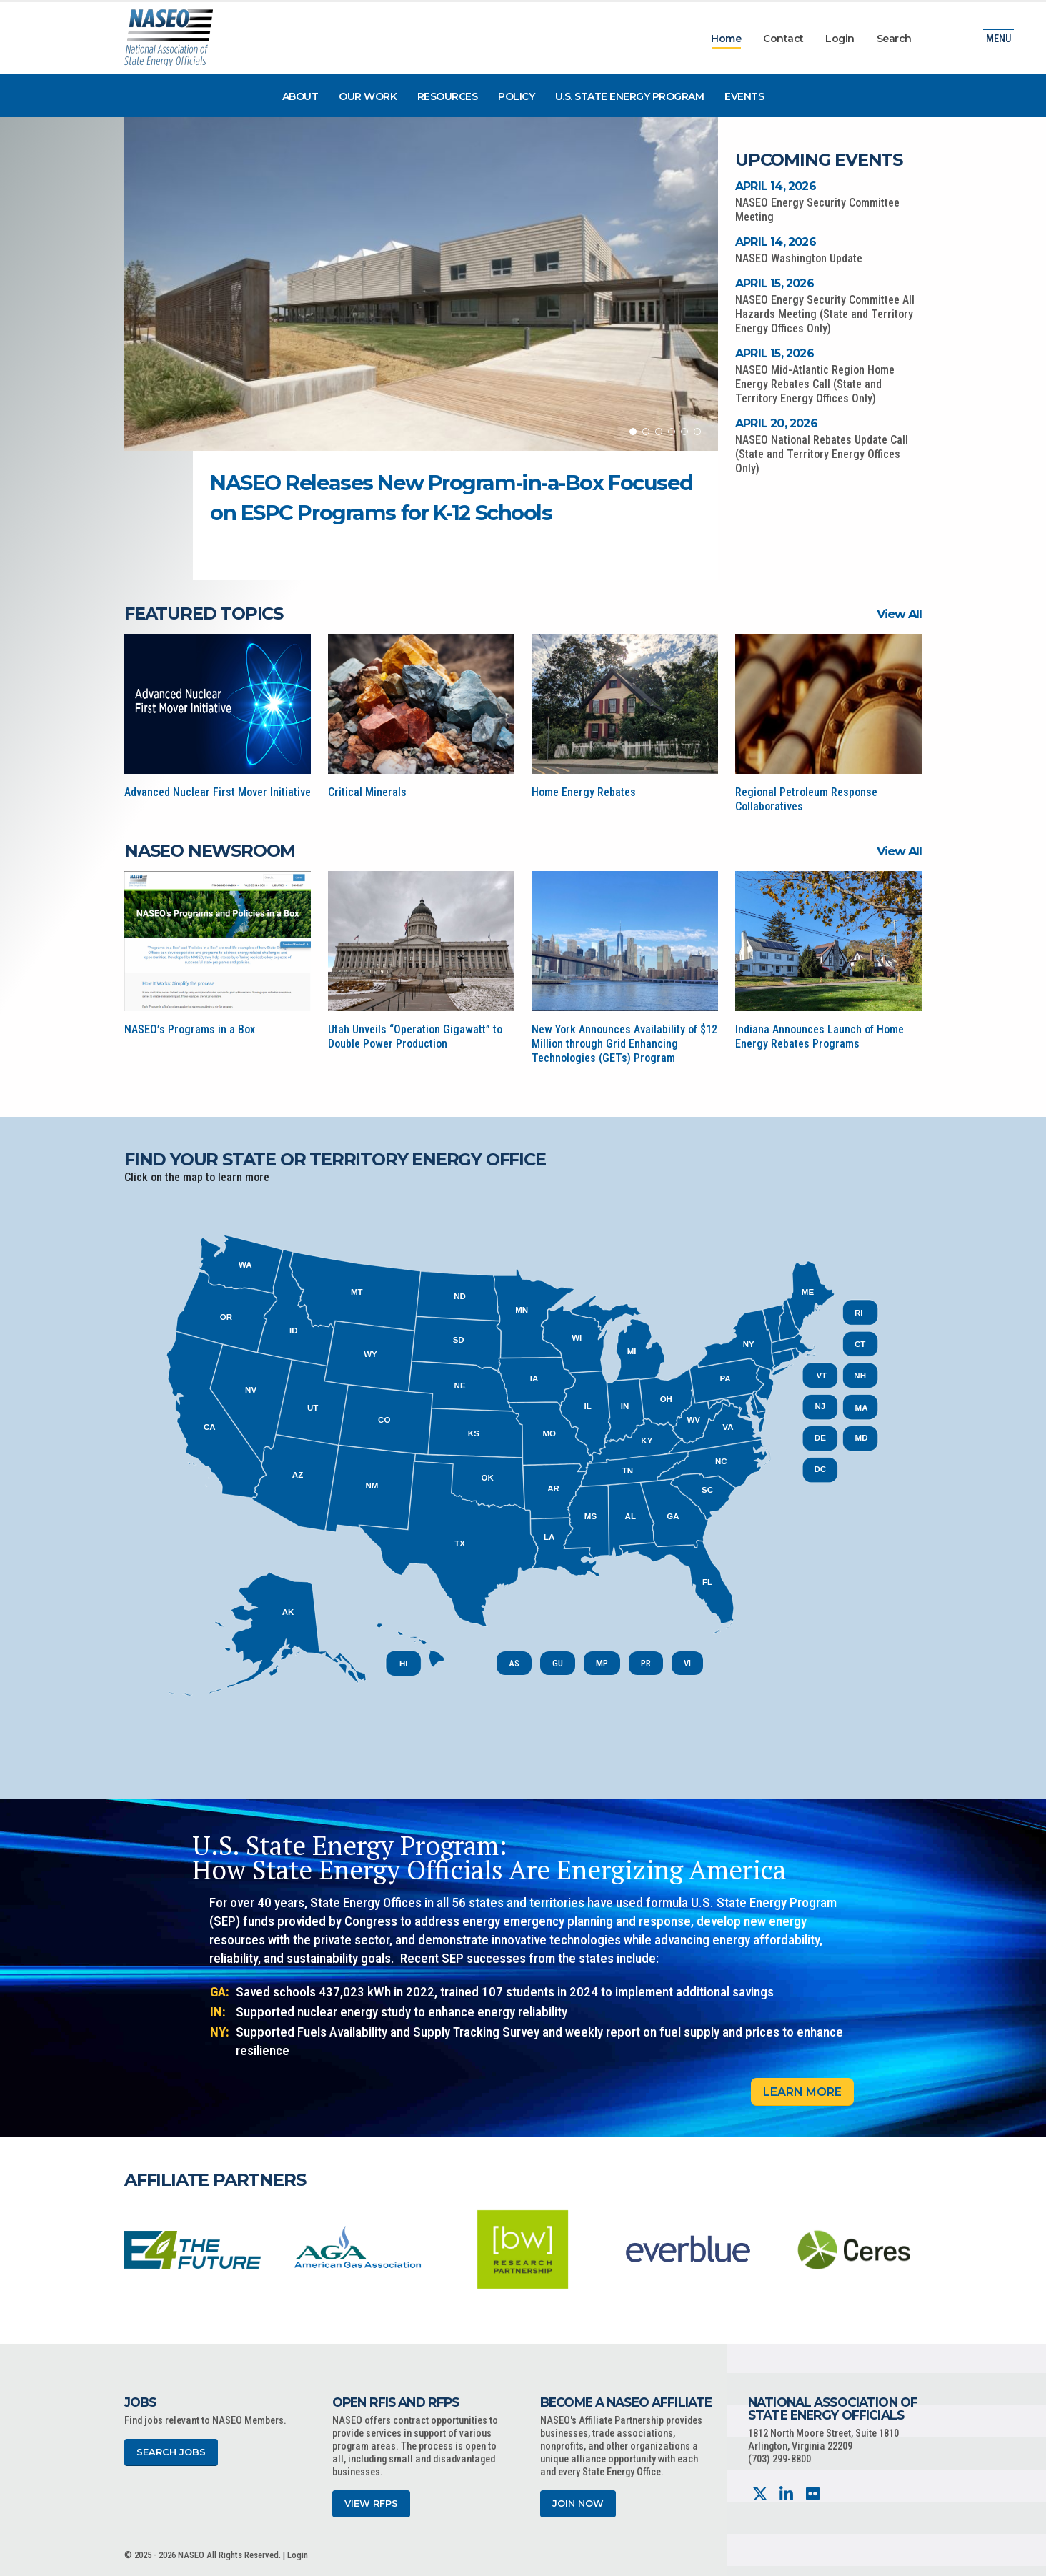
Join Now (578, 2503)
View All (899, 614)
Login (840, 38)
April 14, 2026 (775, 186)
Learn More (802, 2092)
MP (602, 1663)
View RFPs (371, 2503)
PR (646, 1663)
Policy (516, 96)
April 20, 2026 (776, 423)
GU (557, 1663)
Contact (783, 38)
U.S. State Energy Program (629, 96)
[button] (633, 431)
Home (726, 38)
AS (514, 1663)
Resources (447, 96)
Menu (998, 39)
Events (744, 96)
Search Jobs (171, 2452)
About (300, 96)
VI (687, 1663)
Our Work (368, 96)
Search (894, 38)
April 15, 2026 (774, 283)
